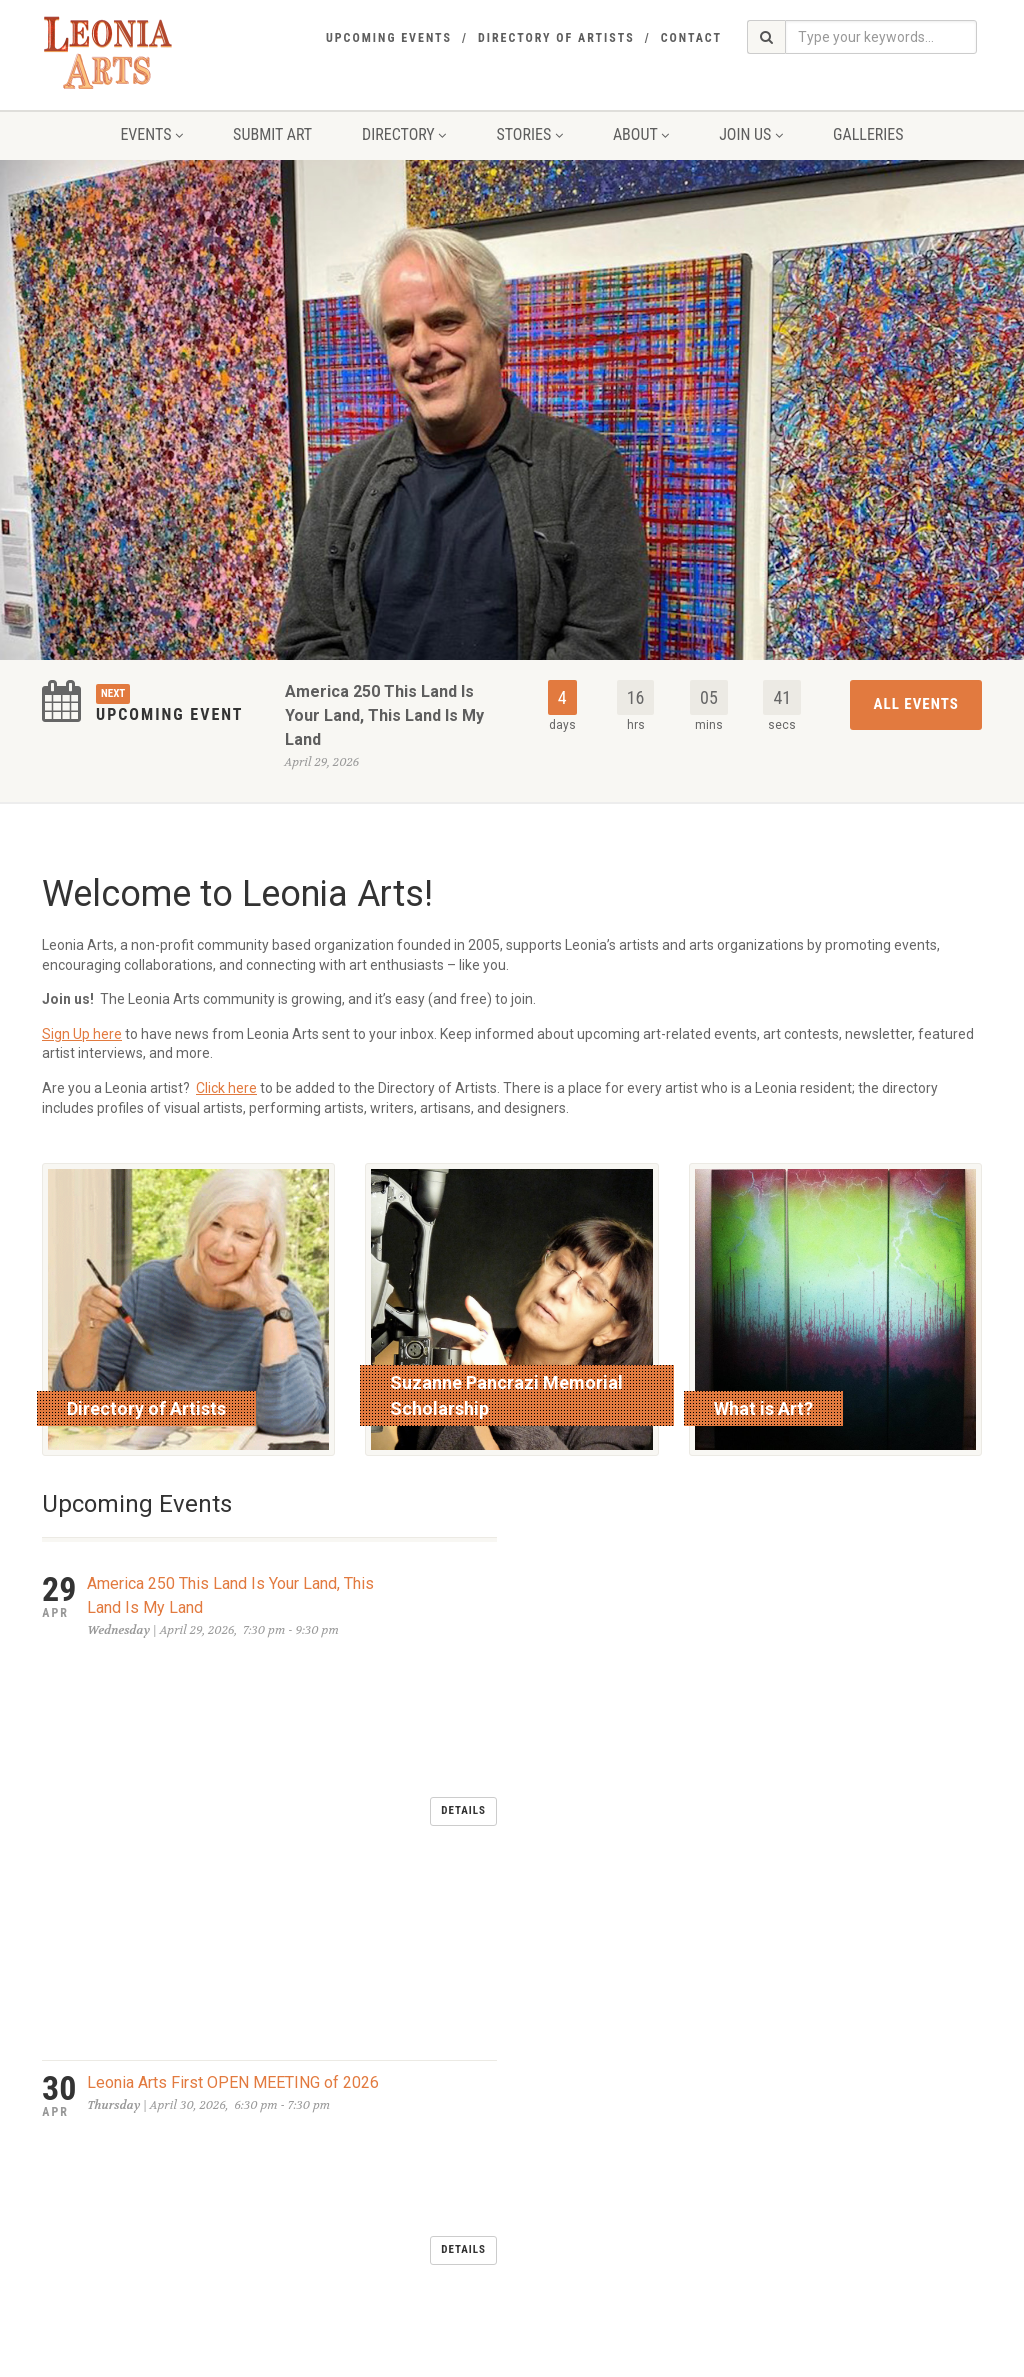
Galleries (868, 134)
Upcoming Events (389, 38)
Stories (529, 134)
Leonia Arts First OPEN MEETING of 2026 (233, 1682)
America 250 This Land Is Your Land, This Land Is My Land (384, 715)
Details (463, 1610)
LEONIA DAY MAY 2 (155, 1757)
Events (151, 134)
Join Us (751, 134)
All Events (916, 704)
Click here (226, 1088)
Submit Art (272, 134)
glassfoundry (447, 2357)
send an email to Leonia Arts (454, 2186)
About (641, 134)
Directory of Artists (556, 38)
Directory (404, 134)
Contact (691, 38)
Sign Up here (82, 1034)
